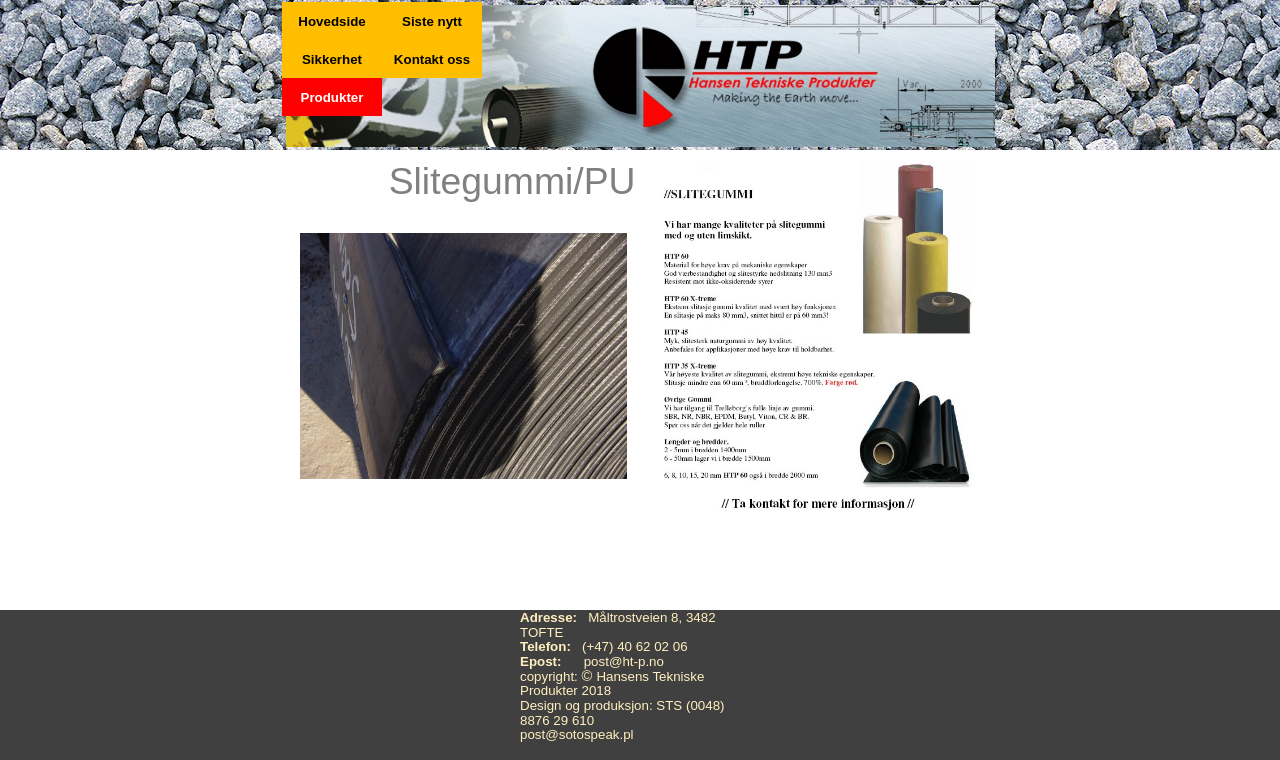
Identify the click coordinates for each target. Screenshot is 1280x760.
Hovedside (331, 21)
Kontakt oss (432, 59)
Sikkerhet (332, 59)
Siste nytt (432, 21)
